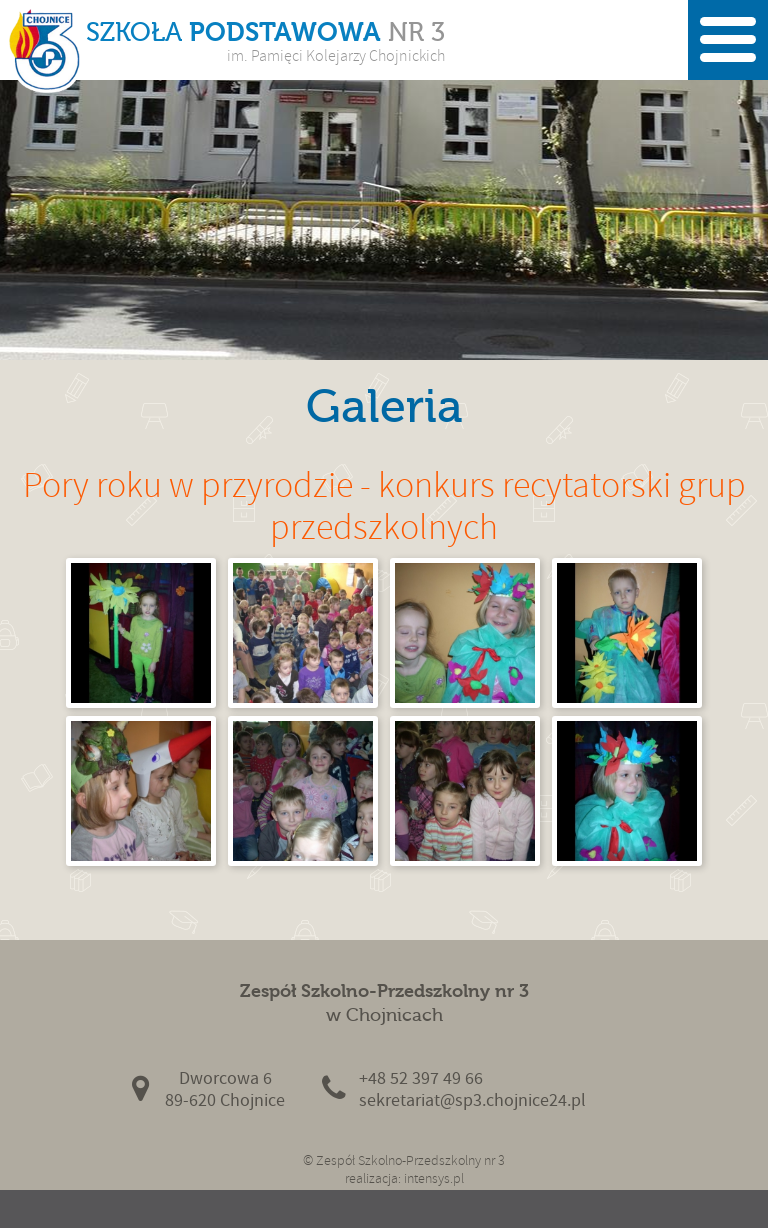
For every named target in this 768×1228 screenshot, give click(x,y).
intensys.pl (434, 1178)
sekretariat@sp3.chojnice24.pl (472, 1100)
